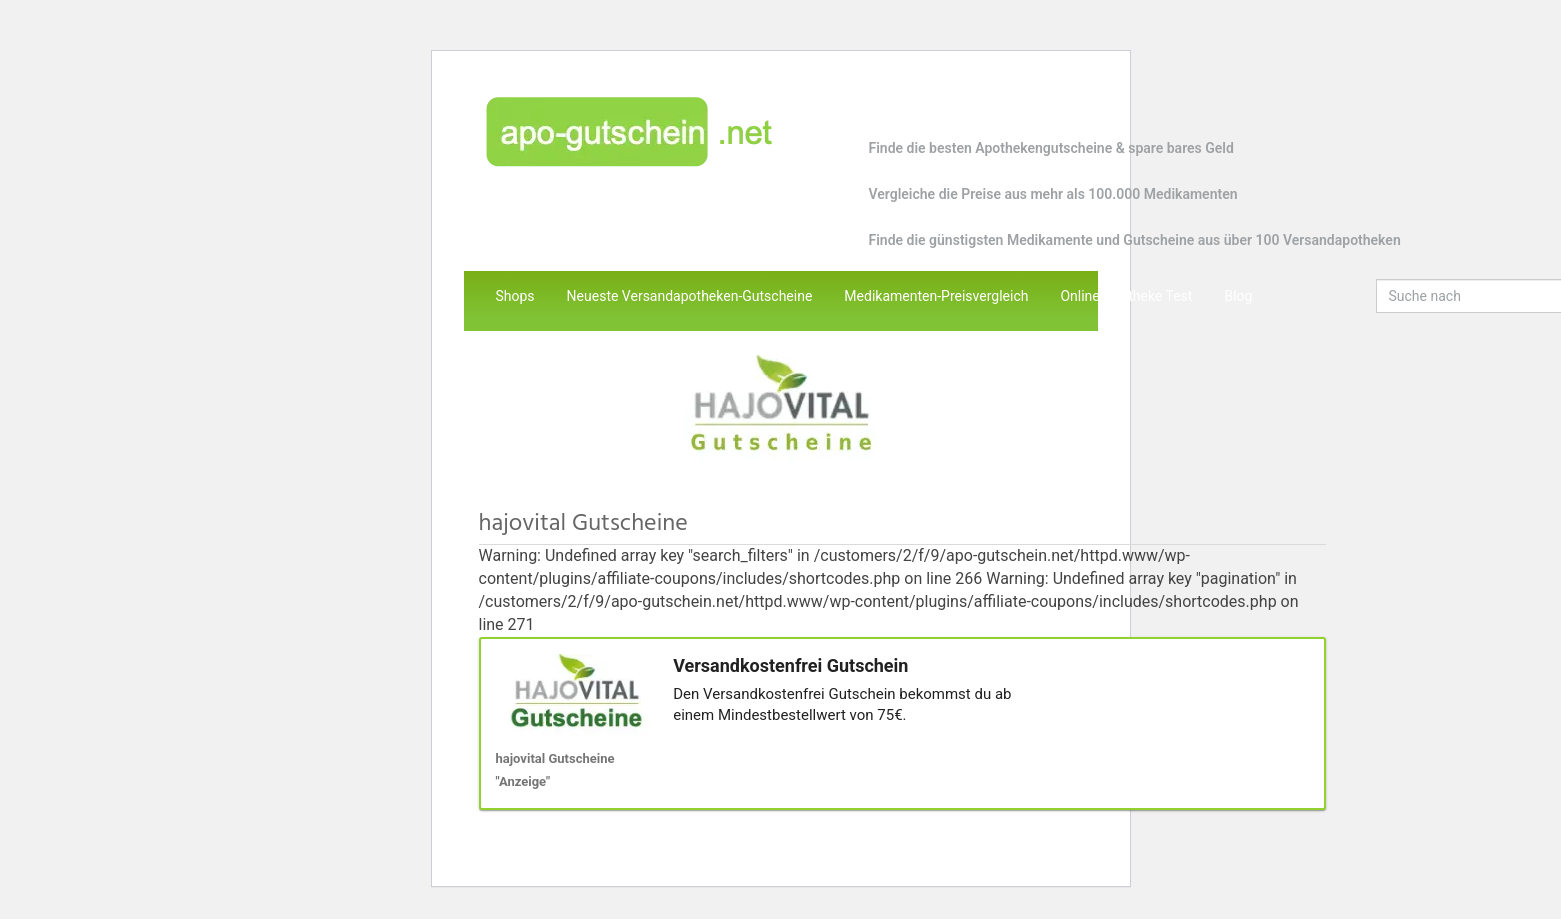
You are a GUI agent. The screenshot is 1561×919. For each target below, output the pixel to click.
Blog (1238, 296)
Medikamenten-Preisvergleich (936, 296)
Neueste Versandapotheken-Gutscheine (690, 296)
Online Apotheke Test (1126, 296)
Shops (515, 296)
